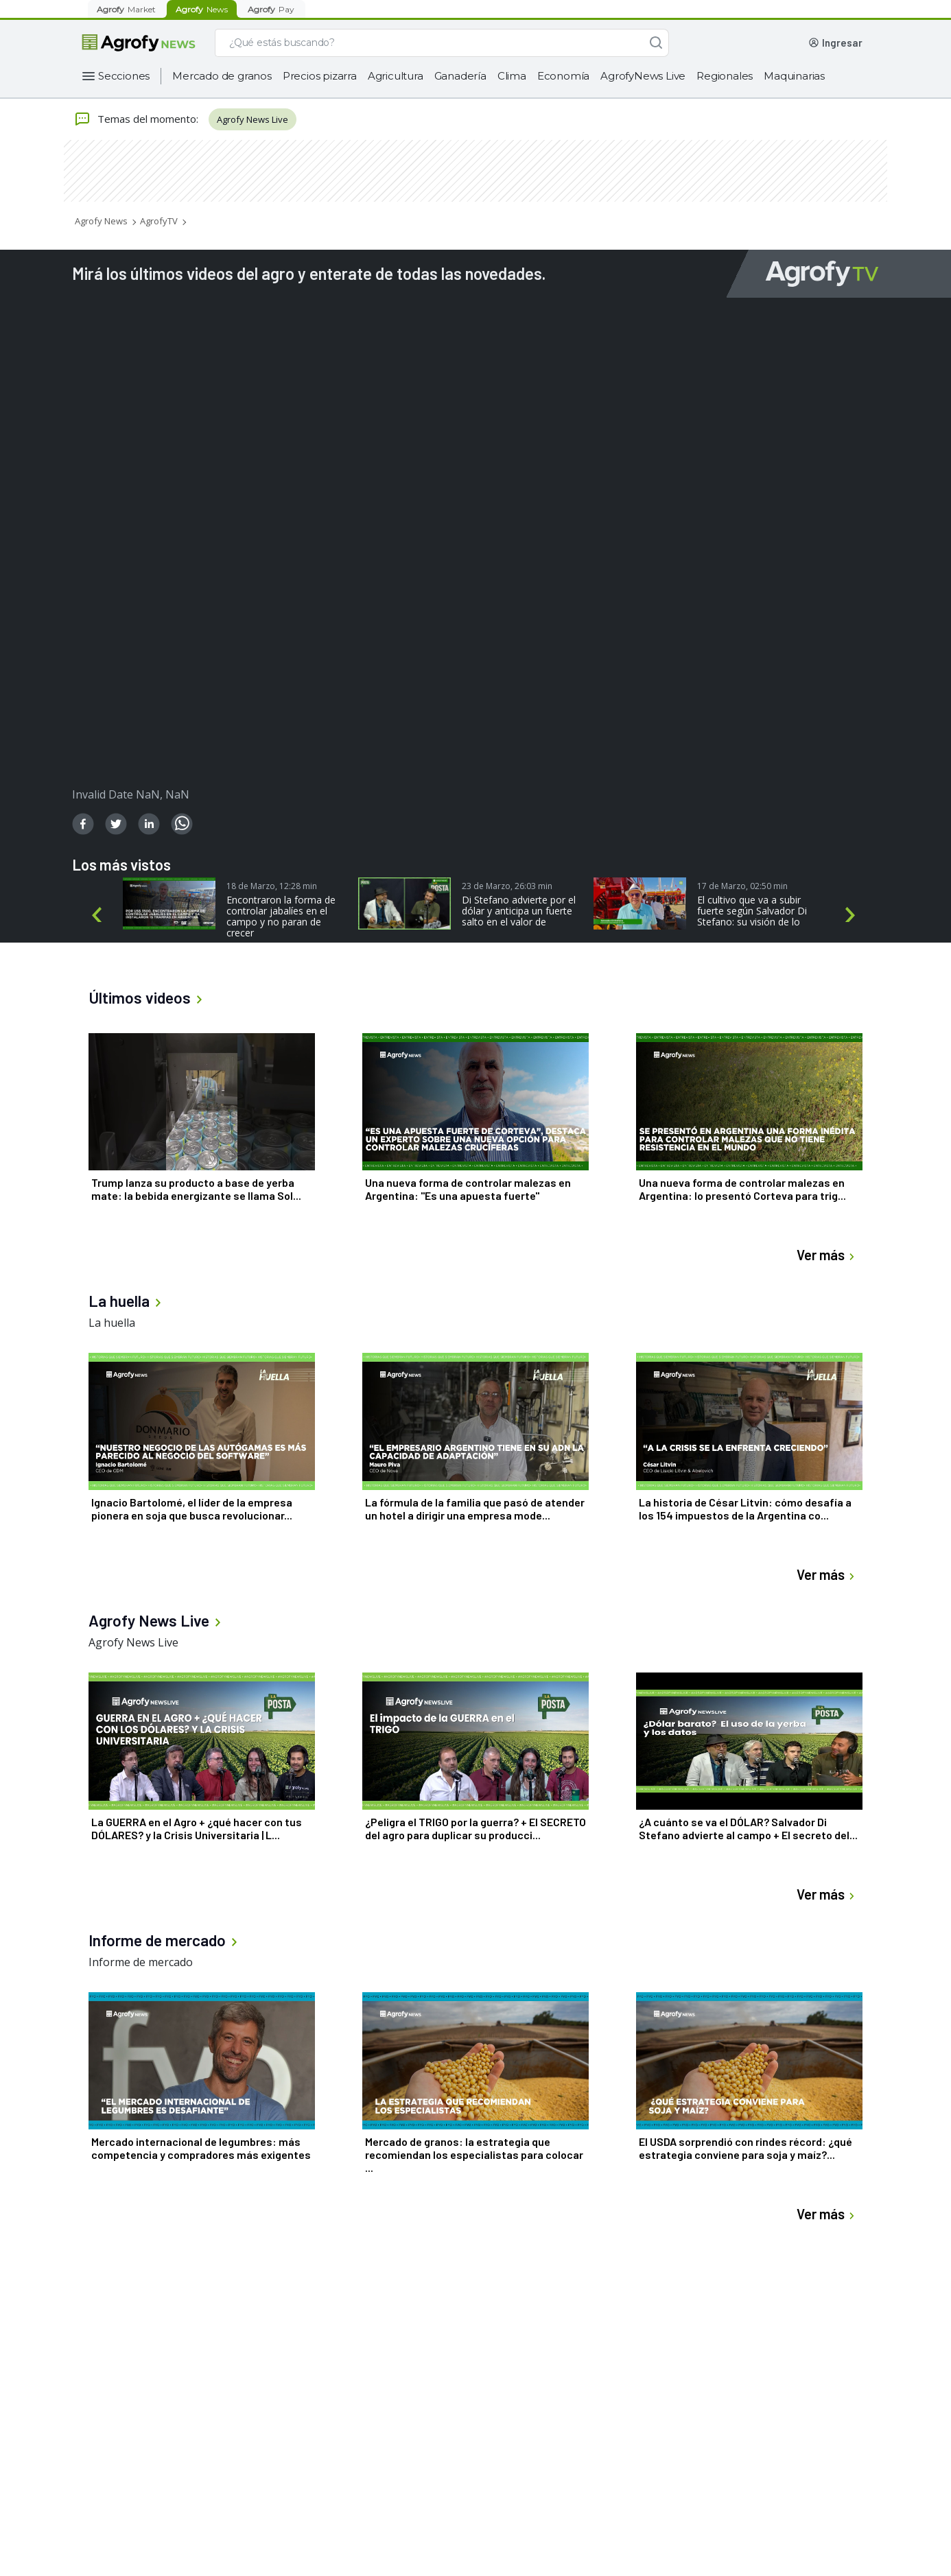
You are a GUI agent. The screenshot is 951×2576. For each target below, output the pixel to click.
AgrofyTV (159, 220)
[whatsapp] (182, 824)
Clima (511, 75)
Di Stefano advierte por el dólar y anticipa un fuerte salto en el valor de (519, 911)
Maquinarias (794, 75)
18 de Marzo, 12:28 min (271, 886)
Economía (563, 75)
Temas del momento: (136, 119)
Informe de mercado (141, 1962)
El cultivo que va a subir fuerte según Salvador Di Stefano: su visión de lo (752, 911)
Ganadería (460, 75)
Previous (99, 915)
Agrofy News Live (252, 119)
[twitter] (116, 824)
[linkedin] (149, 824)
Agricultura (395, 75)
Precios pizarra (320, 75)
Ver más (827, 1255)
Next (852, 915)
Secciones (124, 75)
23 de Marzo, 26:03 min (507, 886)
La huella (112, 1322)
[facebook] (83, 824)
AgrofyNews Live (642, 75)
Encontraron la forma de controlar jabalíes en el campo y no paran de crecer (281, 916)
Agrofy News (101, 220)
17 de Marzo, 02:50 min (742, 886)
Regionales (724, 75)
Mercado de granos (222, 75)
